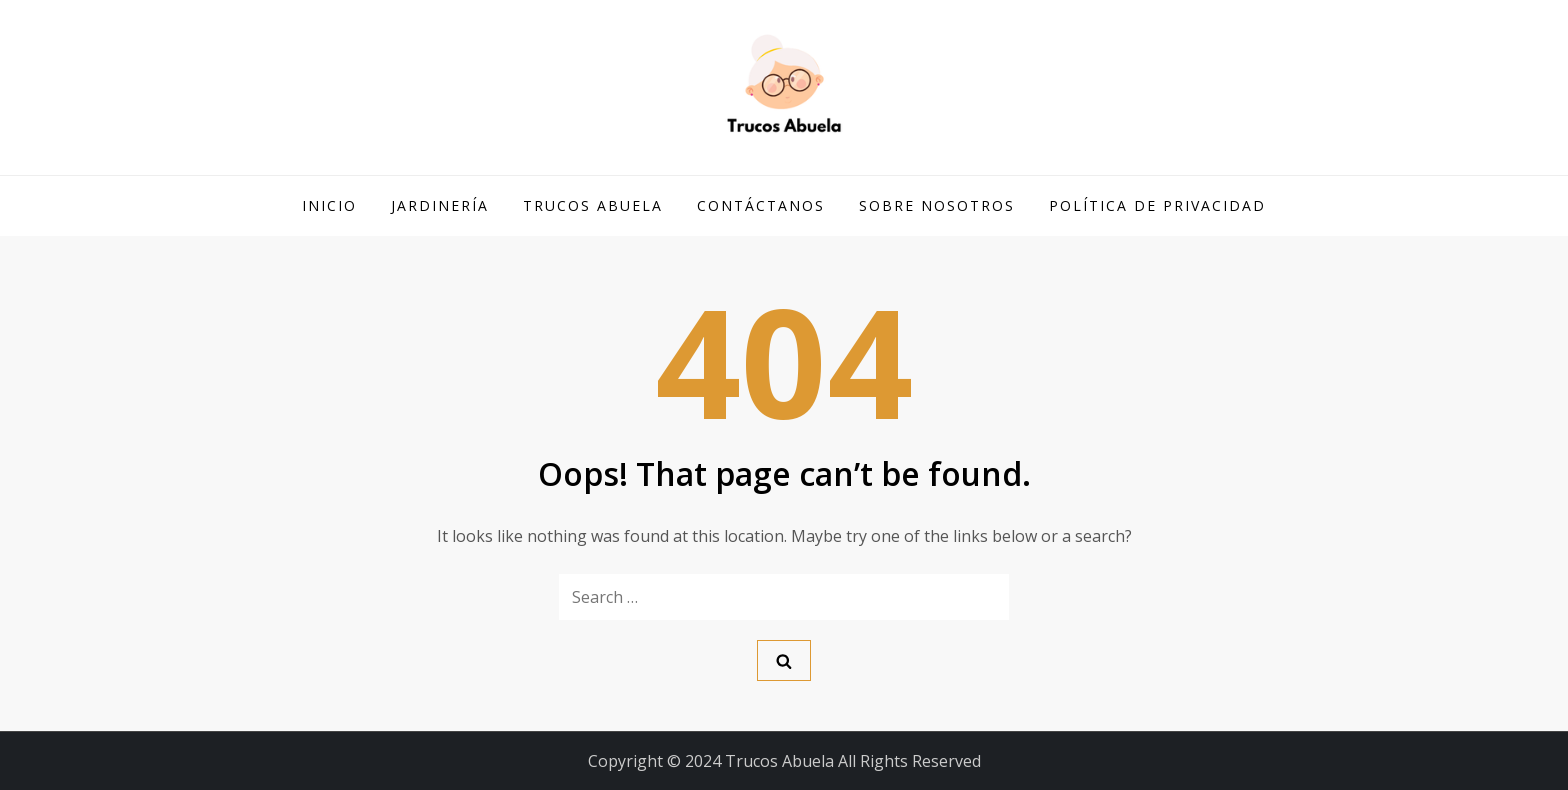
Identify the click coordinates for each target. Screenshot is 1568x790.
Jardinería (440, 205)
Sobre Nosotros (937, 205)
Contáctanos (761, 205)
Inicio (329, 205)
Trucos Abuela (593, 205)
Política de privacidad (1157, 205)
